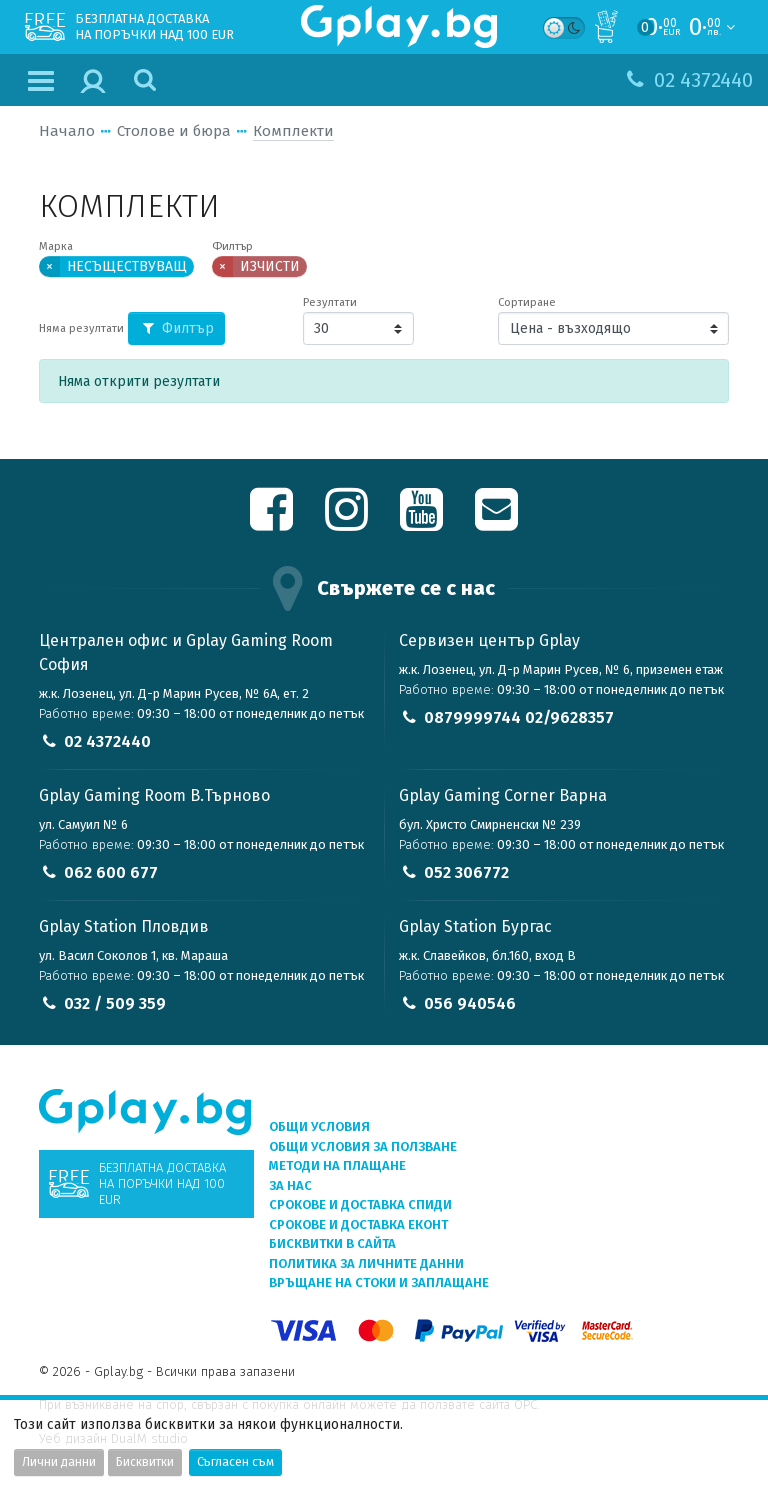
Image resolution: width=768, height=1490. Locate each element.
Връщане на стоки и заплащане (379, 1282)
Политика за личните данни (366, 1263)
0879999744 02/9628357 (519, 717)
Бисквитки (145, 1462)
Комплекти (293, 131)
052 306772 (466, 872)
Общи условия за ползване (363, 1146)
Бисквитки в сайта (332, 1243)
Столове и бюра (174, 131)
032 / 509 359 (115, 1003)
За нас (290, 1185)
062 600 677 (111, 872)
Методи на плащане (337, 1165)
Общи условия (319, 1126)
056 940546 (470, 1003)
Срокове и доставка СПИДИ (360, 1204)
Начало (67, 131)
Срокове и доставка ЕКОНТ (358, 1224)
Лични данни (59, 1462)
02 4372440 (107, 741)
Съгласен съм (235, 1462)
